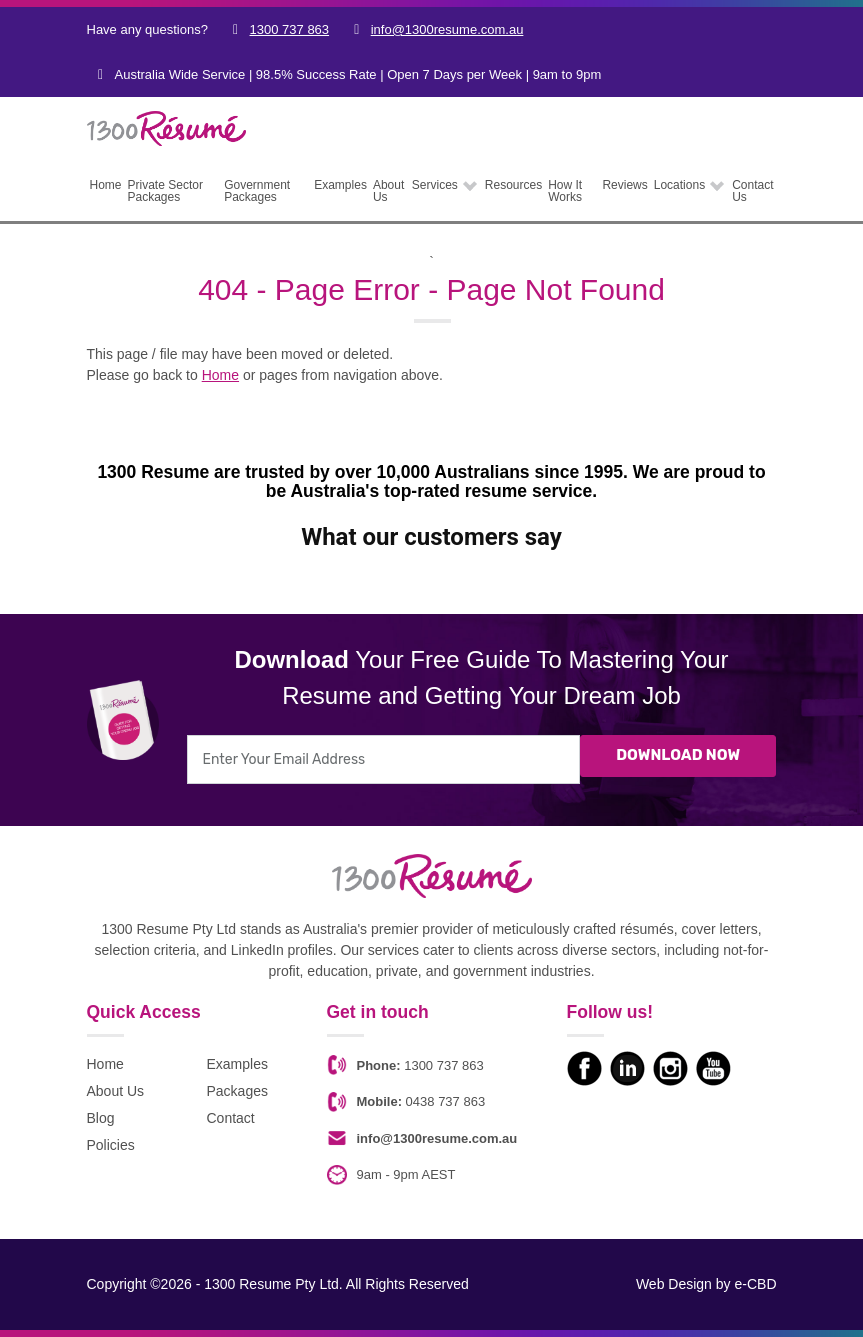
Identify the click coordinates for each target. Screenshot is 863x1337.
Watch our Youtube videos (713, 1068)
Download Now (678, 757)
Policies (111, 1145)
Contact (231, 1118)
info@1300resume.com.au (447, 29)
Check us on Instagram (670, 1068)
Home (220, 375)
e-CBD (755, 1284)
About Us (116, 1091)
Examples (237, 1064)
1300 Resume (147, 124)
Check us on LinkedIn (627, 1068)
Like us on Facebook (584, 1068)
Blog (101, 1118)
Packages (237, 1091)
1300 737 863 (290, 29)
